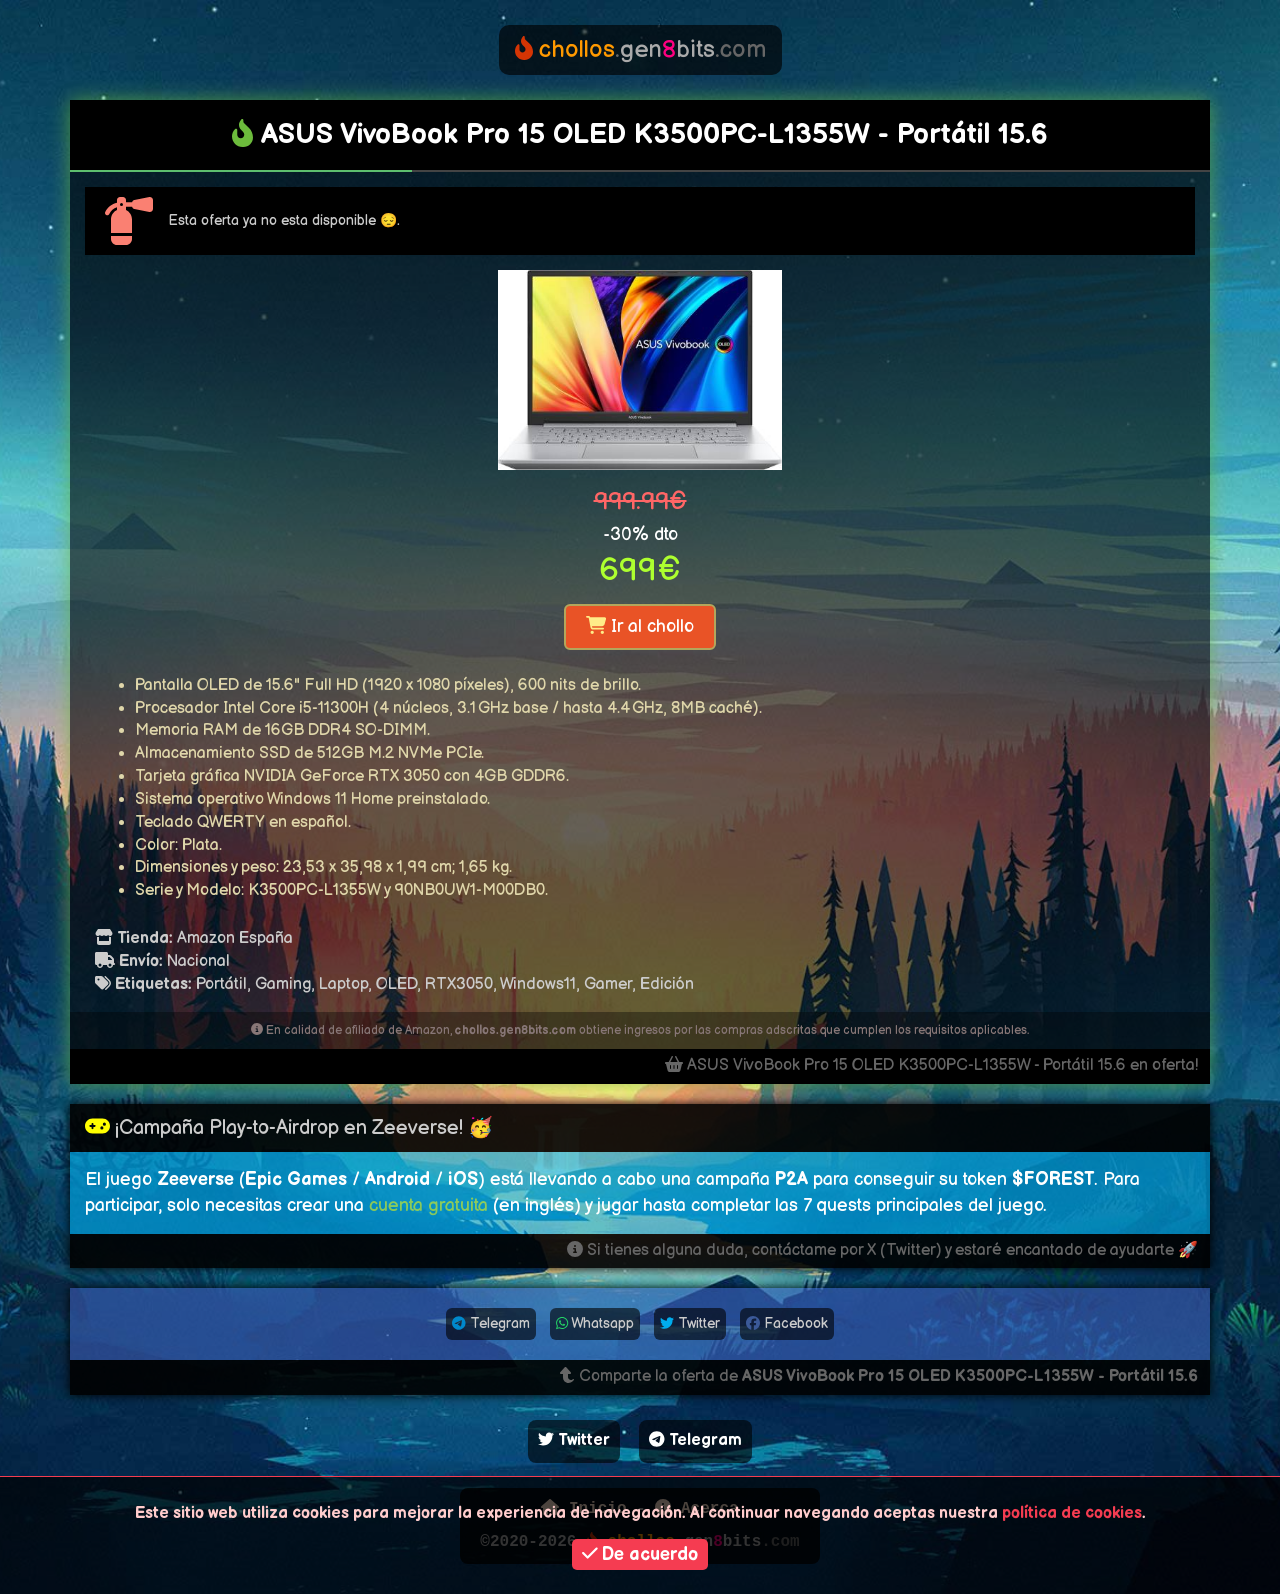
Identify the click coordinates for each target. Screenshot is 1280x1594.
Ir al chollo (640, 626)
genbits (640, 49)
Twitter (690, 1323)
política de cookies (1072, 1513)
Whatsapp (595, 1323)
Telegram (491, 1323)
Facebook (787, 1323)
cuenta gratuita (428, 1205)
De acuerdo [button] (640, 1554)
